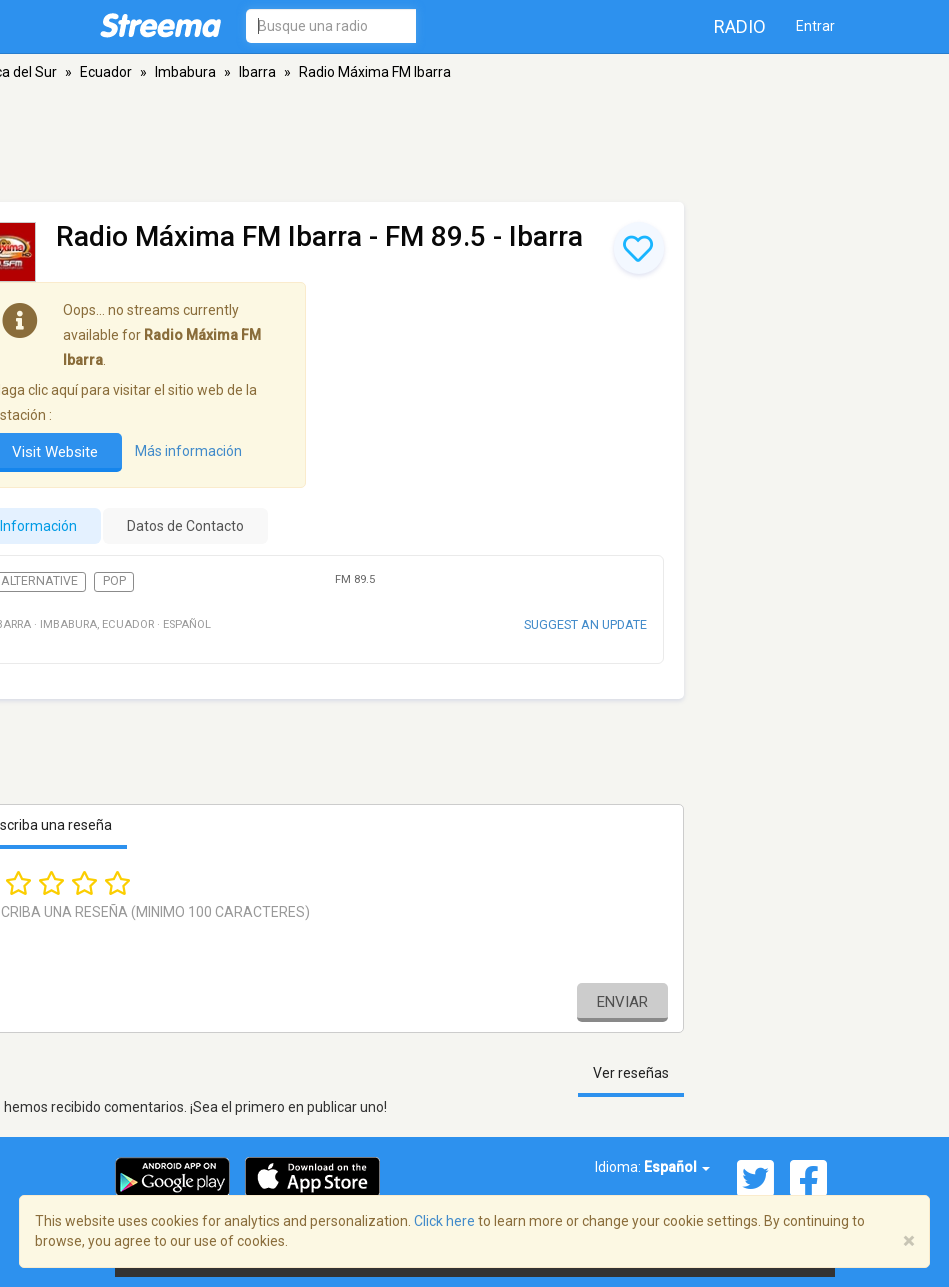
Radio (740, 26)
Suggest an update (585, 624)
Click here (444, 1221)
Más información (188, 451)
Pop (114, 581)
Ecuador (106, 72)
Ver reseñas (631, 1073)
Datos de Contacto (185, 526)
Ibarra (257, 72)
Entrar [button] (815, 26)
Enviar (622, 1002)
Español (677, 1167)
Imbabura (185, 72)
